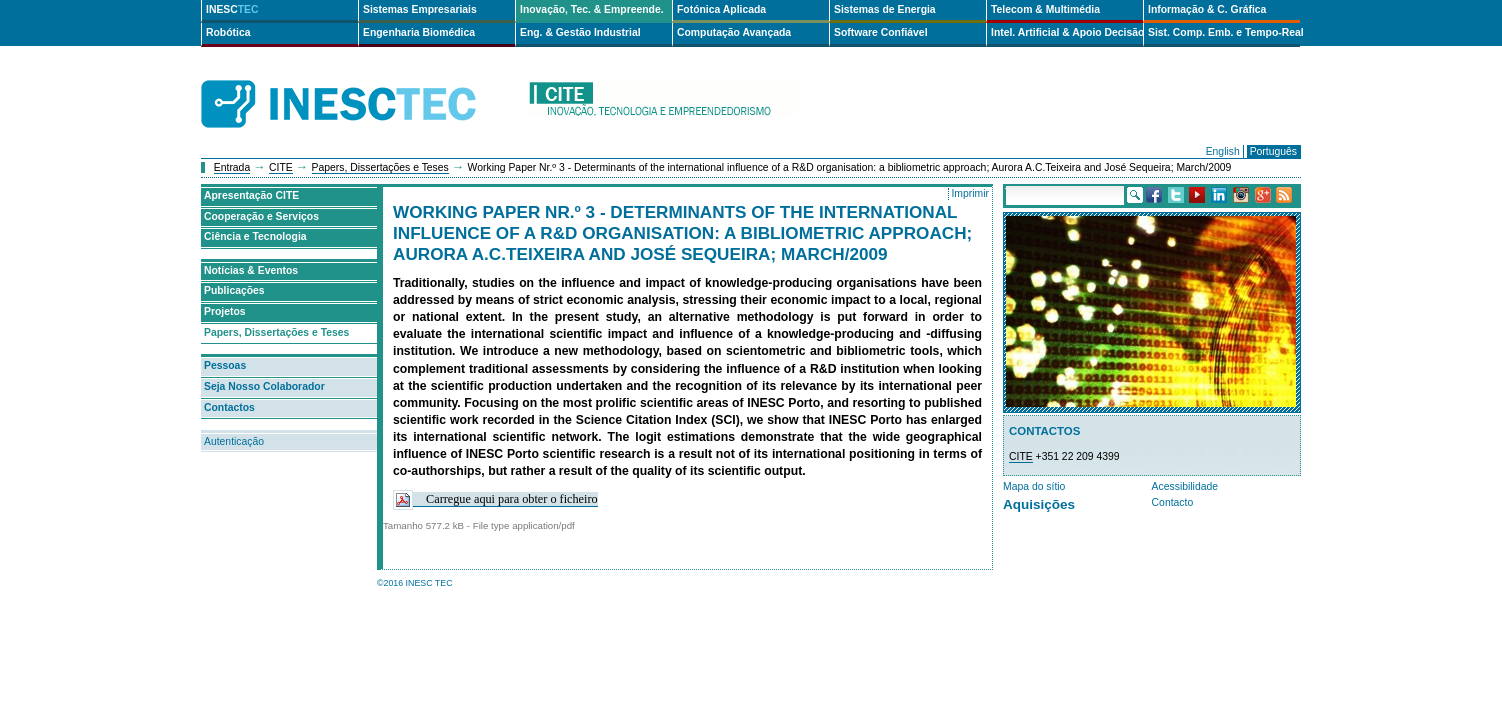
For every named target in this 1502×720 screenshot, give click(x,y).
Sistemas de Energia (885, 9)
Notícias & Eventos (251, 270)
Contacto (1173, 502)
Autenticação (234, 441)
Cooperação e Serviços (261, 216)
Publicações (234, 290)
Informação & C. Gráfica (1207, 9)
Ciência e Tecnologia (255, 236)
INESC (232, 9)
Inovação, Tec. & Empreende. (592, 9)
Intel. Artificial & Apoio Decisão (1067, 32)
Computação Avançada (734, 32)
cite (663, 104)
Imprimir (970, 193)
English (1223, 151)
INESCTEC (361, 82)
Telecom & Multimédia (1045, 9)
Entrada (232, 167)
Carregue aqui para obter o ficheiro (495, 499)
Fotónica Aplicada (721, 9)
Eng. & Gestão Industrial (580, 32)
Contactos (229, 407)
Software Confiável (881, 32)
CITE (281, 167)
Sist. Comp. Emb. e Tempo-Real (1224, 32)
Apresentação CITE (251, 195)
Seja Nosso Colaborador (264, 386)
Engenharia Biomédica (419, 32)
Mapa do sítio (1034, 486)
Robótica (228, 32)
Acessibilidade (1185, 486)
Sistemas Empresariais (420, 9)
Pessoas (225, 365)
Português (1273, 151)
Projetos (225, 311)
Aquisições (1039, 504)
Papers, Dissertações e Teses (380, 167)
